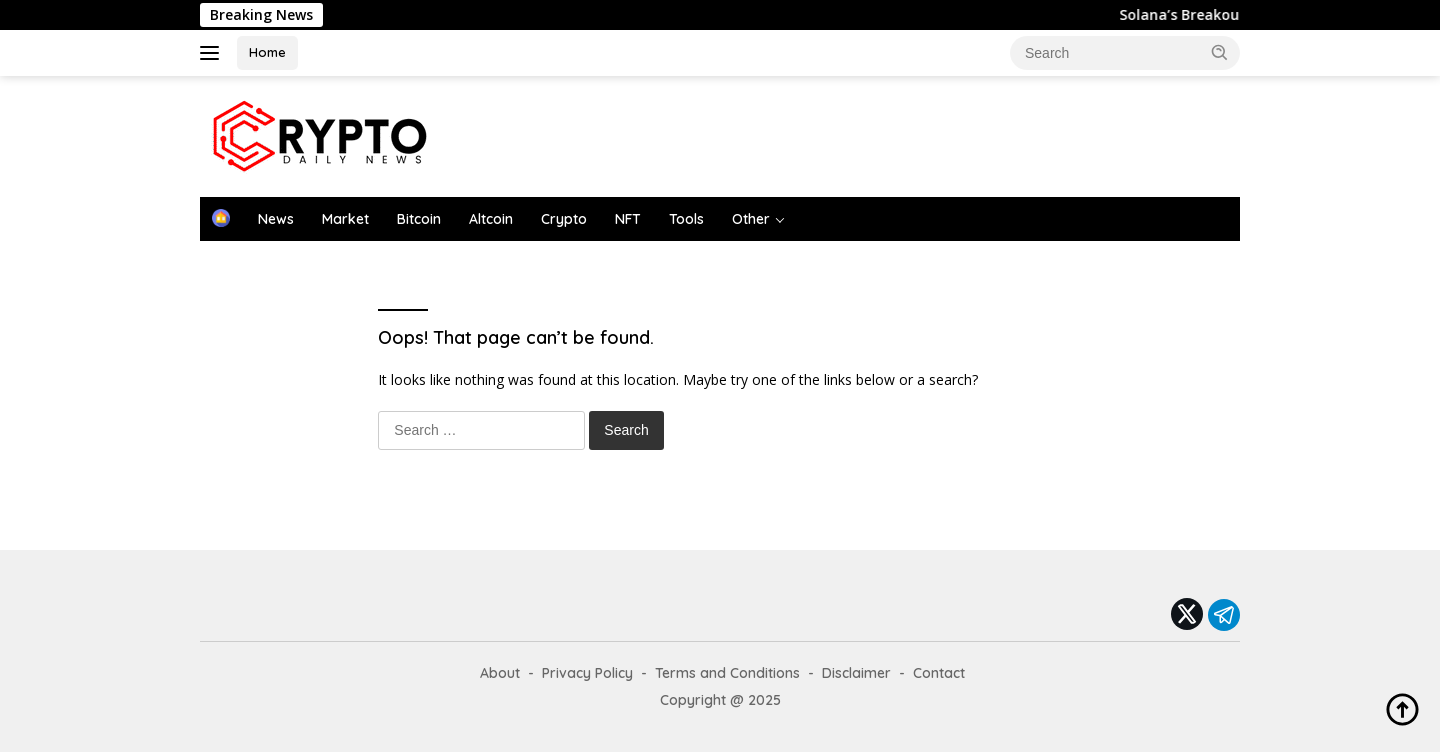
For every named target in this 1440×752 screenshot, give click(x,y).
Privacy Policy (587, 673)
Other (751, 219)
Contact (939, 673)
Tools (686, 219)
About (500, 673)
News (276, 219)
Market (345, 219)
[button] (1220, 52)
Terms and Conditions (727, 673)
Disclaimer (856, 673)
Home (267, 52)
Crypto (564, 219)
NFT (628, 219)
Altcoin (491, 219)
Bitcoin (419, 219)
